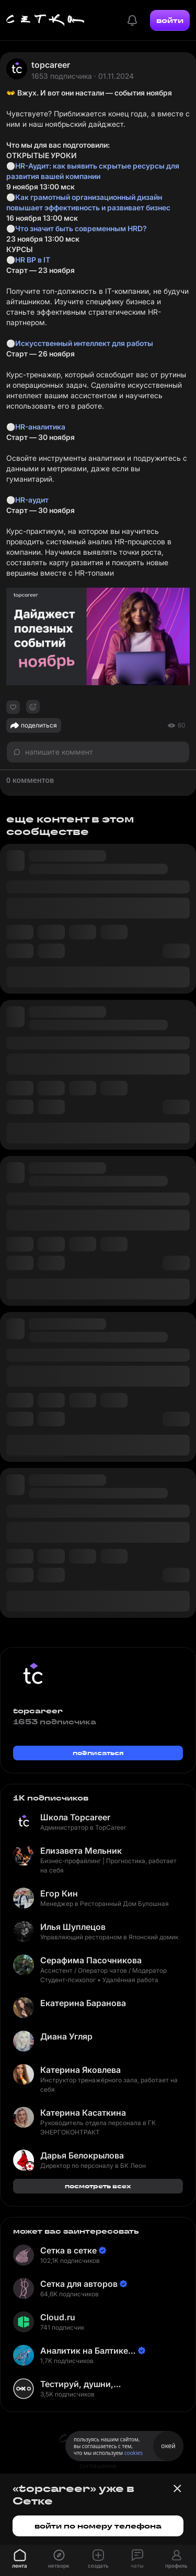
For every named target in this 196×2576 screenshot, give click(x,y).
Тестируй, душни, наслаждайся (76, 2384)
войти (169, 20)
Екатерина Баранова (83, 2003)
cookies (133, 2452)
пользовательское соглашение (98, 2461)
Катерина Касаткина (83, 2112)
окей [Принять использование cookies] (168, 2445)
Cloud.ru (57, 2317)
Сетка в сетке (68, 2250)
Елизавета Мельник (81, 1850)
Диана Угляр (66, 2036)
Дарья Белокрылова (82, 2155)
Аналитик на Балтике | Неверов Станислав (86, 2350)
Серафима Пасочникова (91, 1960)
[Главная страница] (45, 20)
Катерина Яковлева (80, 2070)
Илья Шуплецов (73, 1927)
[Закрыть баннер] (177, 2488)
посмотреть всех (98, 2185)
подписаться (98, 1752)
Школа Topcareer (75, 1817)
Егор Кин (59, 1893)
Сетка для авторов (79, 2284)
